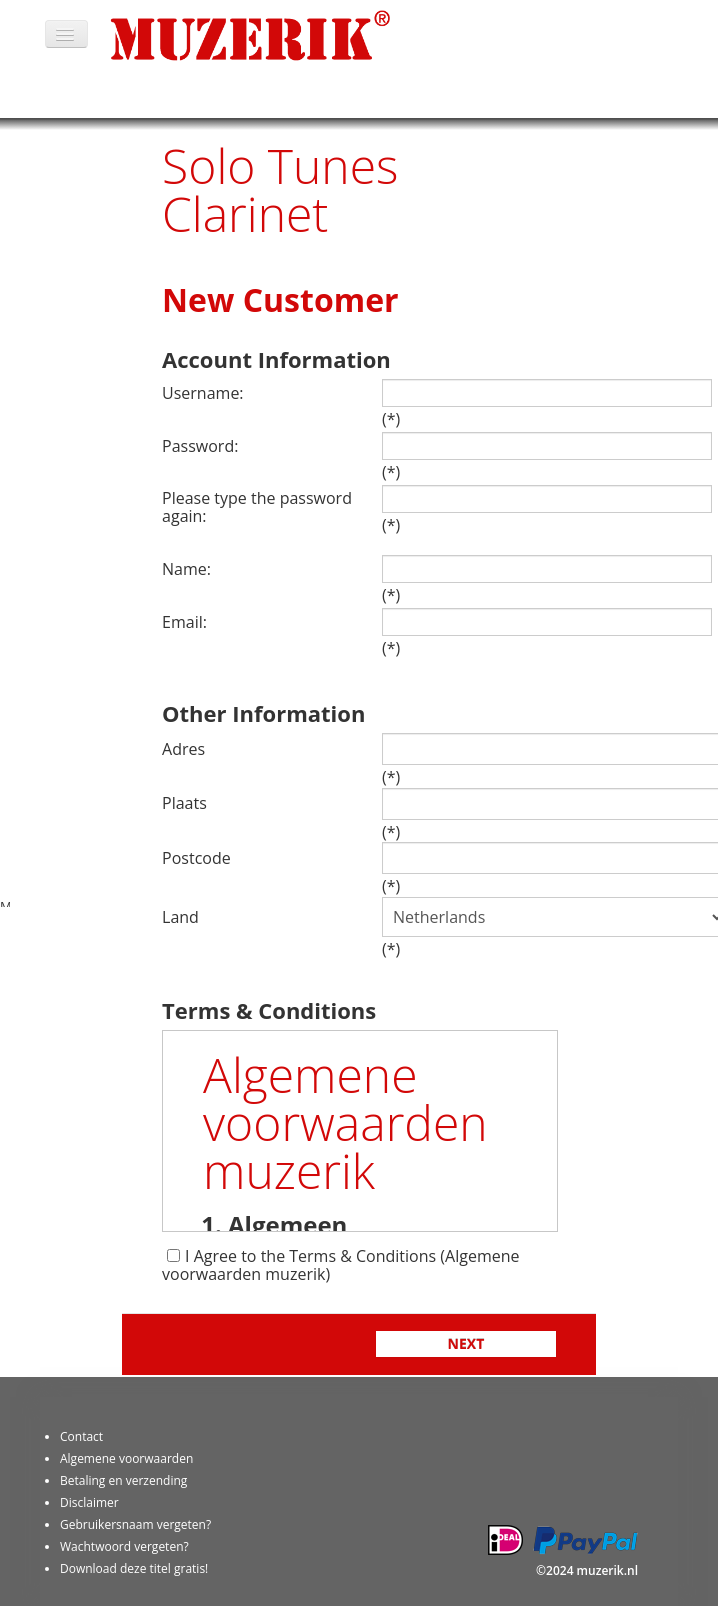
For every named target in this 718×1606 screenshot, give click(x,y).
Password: (200, 446)
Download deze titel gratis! (134, 1568)
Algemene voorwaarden (126, 1458)
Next (466, 1343)
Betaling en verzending (123, 1480)
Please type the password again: (257, 507)
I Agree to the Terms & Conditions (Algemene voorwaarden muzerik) (340, 1265)
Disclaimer (89, 1502)
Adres (183, 749)
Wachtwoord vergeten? (124, 1546)
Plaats (184, 803)
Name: (186, 569)
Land (180, 917)
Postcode (196, 858)
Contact (81, 1436)
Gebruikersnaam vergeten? (135, 1524)
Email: (184, 622)
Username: (203, 393)
